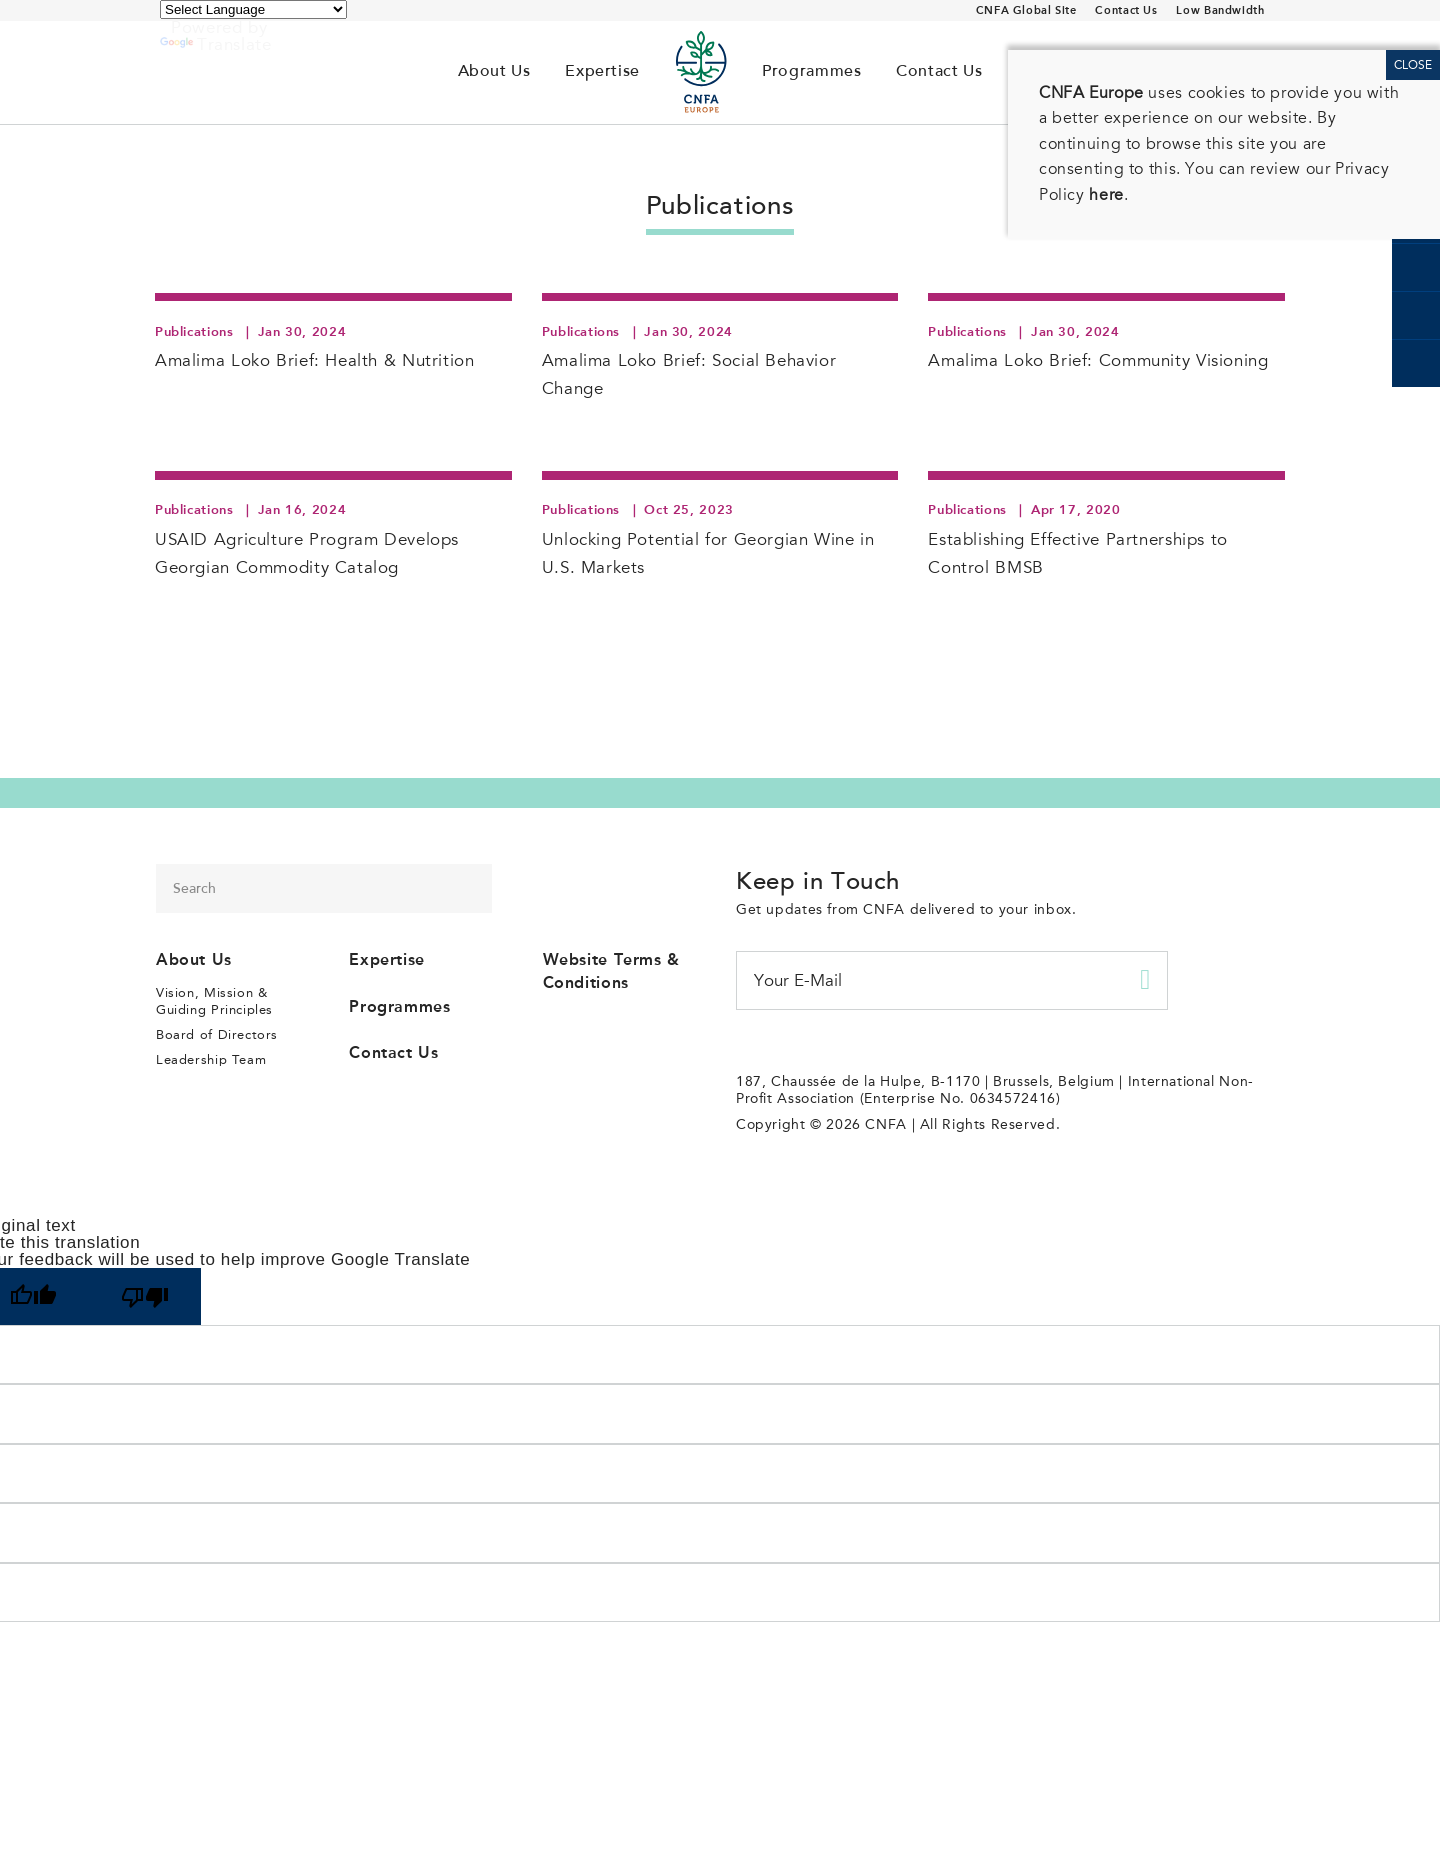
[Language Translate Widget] (253, 9)
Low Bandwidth (1220, 10)
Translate (216, 44)
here (1106, 195)
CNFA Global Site (1026, 10)
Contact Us (1126, 10)
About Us (494, 72)
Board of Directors (217, 1034)
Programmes (811, 72)
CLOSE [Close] (1413, 65)
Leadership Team (211, 1059)
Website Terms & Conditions (611, 971)
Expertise (602, 72)
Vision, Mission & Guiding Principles (214, 1001)
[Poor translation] (145, 1296)
